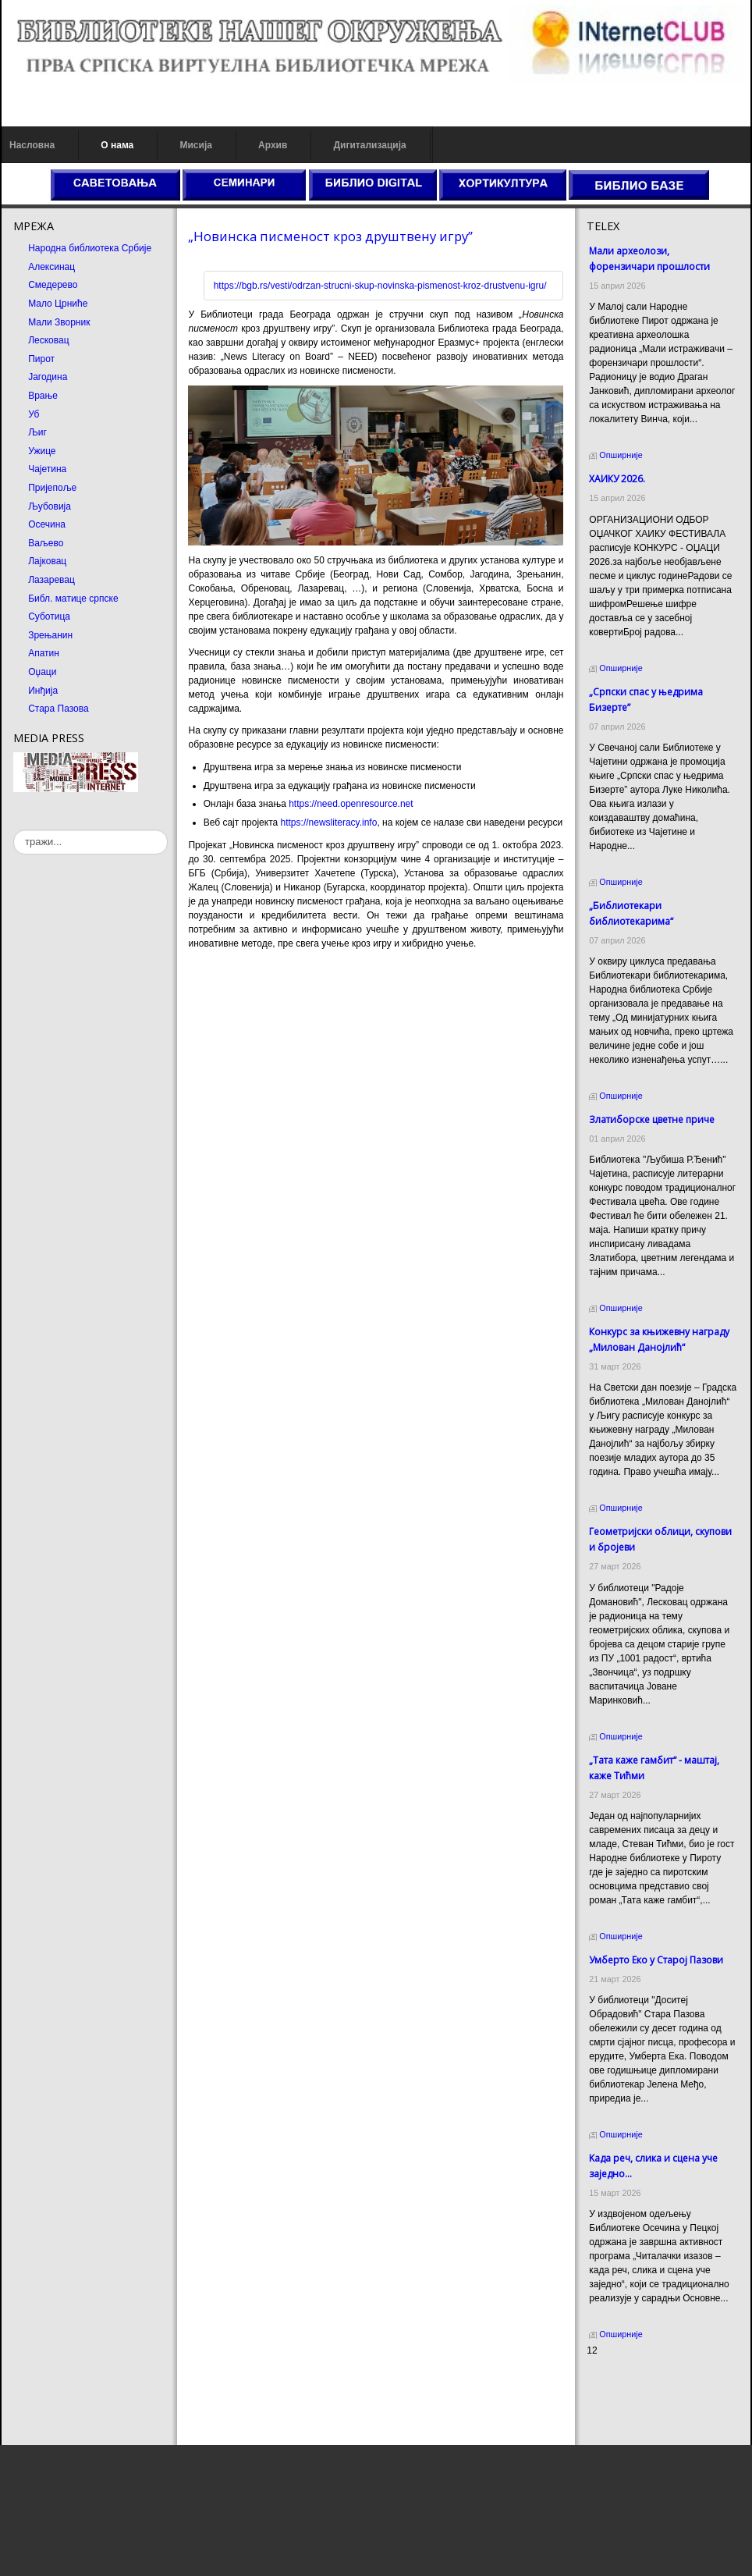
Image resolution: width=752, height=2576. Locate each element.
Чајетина (47, 469)
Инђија (43, 690)
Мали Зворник (59, 322)
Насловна (32, 145)
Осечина (47, 524)
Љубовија (49, 506)
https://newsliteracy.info (329, 822)
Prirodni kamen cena (629, 2380)
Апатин (43, 653)
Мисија (195, 145)
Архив (272, 145)
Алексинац (51, 266)
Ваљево (45, 543)
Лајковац (47, 561)
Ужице (41, 451)
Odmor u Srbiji (617, 2422)
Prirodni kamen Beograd (637, 2408)
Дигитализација (370, 145)
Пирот (41, 359)
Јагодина (47, 376)
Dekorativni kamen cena (637, 2394)
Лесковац (48, 340)
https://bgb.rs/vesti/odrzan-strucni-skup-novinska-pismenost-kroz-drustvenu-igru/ (380, 285)
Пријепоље (52, 487)
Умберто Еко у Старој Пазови (656, 1960)
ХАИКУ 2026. (617, 478)
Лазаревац (51, 579)
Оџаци (42, 671)
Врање (43, 395)
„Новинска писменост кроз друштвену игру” (330, 236)
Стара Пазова (58, 708)
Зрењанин (50, 635)
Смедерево (52, 284)
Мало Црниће (57, 303)
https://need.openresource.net (351, 803)
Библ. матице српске (73, 598)
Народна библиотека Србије (89, 248)
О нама (117, 145)
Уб (33, 414)
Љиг (37, 432)
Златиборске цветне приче (652, 1119)
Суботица (49, 616)
